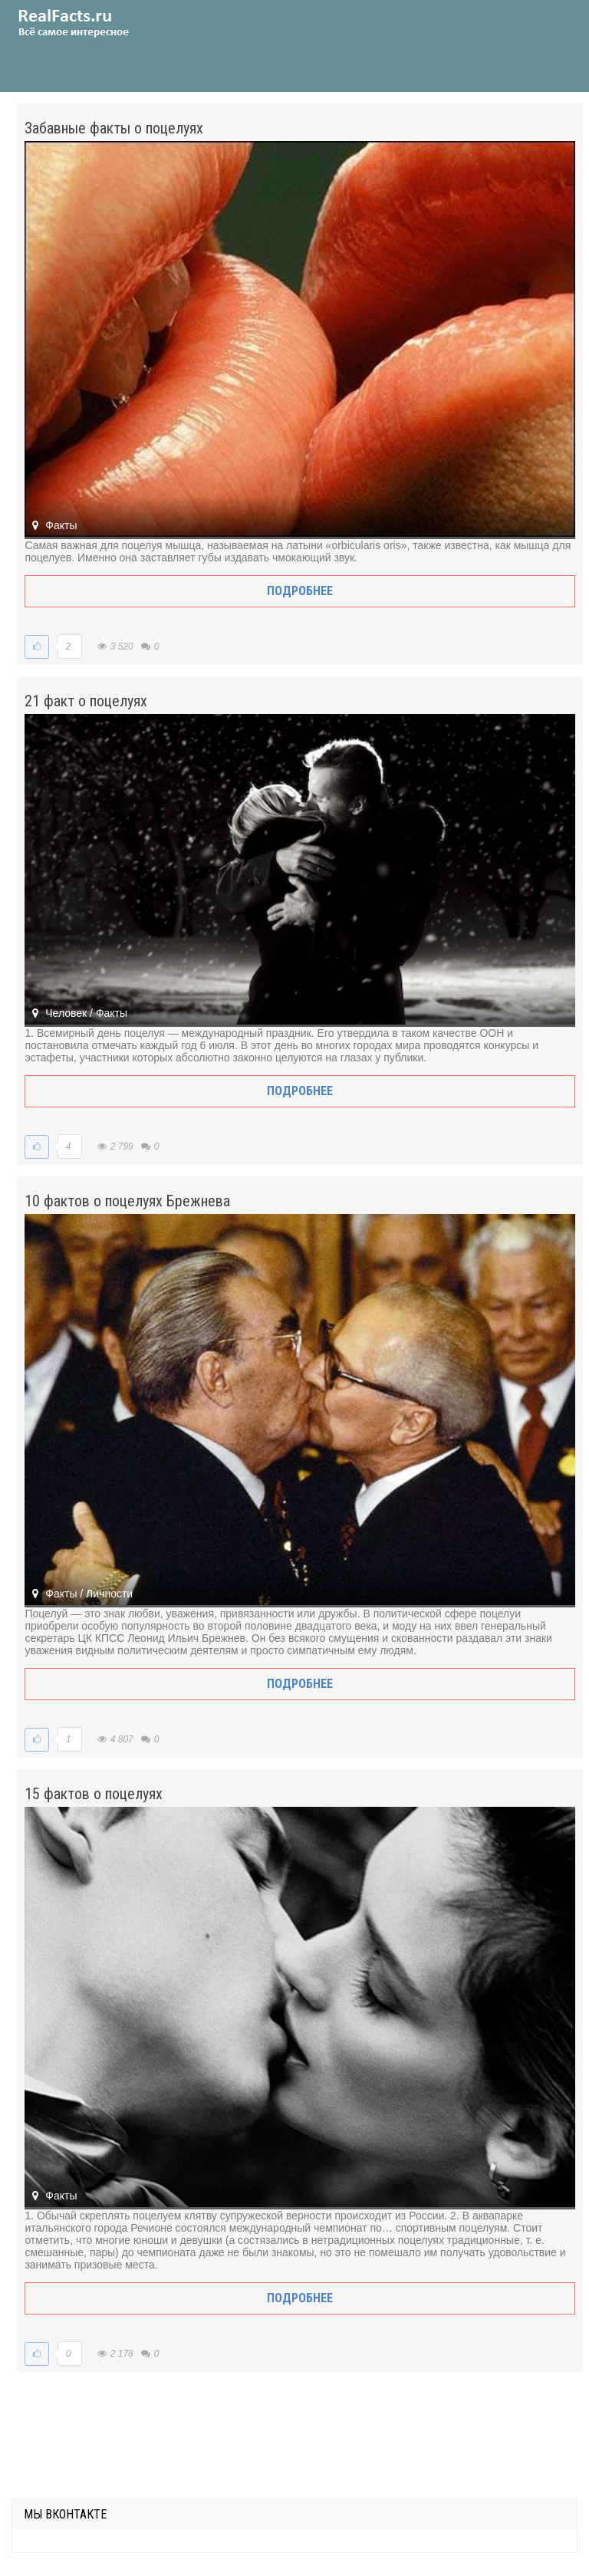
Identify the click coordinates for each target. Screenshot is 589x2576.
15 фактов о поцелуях (94, 1794)
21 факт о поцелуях (86, 701)
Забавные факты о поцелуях (114, 128)
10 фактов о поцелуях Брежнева (127, 1201)
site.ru (96, 23)
